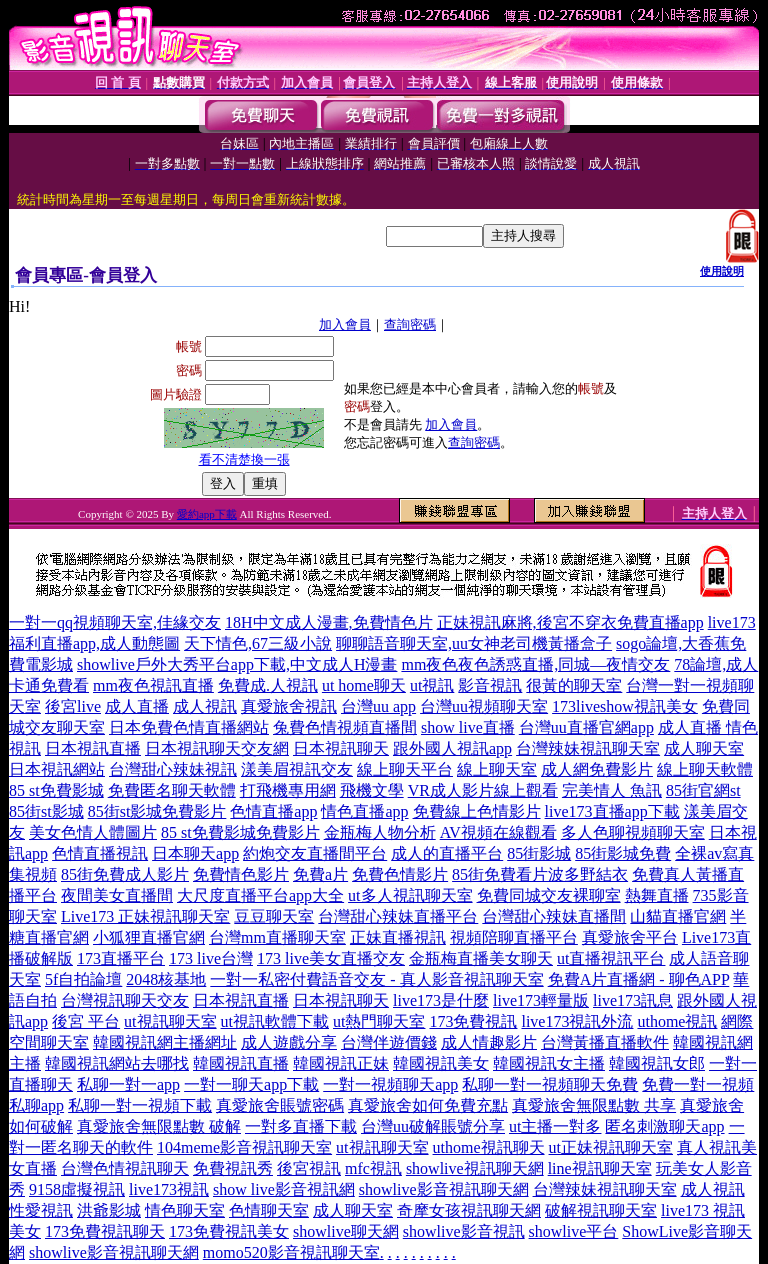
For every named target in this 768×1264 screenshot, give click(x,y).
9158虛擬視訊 (77, 1189)
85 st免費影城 (56, 790)
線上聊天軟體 (705, 769)
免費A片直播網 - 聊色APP (639, 979)
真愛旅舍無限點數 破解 (159, 1126)
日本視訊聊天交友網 (217, 748)
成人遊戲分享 (289, 1042)
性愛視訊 (41, 1210)
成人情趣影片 (489, 1042)
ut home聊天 (364, 685)
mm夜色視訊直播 (153, 685)
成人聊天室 (704, 748)
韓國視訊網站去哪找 (117, 1063)
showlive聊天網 (346, 1231)
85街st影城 (46, 811)
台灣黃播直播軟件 (605, 1042)
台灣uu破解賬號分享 (433, 1126)
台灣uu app (378, 706)
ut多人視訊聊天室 (410, 895)
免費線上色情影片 (477, 811)
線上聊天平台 (405, 769)
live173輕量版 (541, 1000)
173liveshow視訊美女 (625, 706)
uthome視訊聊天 (489, 1147)
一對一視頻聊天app (390, 1084)
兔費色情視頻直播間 (345, 727)
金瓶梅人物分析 (380, 832)
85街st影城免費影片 (157, 811)
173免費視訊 (473, 1021)
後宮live (73, 706)
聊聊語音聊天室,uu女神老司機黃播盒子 (474, 643)
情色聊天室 (185, 1210)
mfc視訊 (373, 1168)
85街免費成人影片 (125, 874)
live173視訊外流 (577, 1021)
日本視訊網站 (57, 769)
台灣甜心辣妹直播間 (554, 916)
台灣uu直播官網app (586, 727)
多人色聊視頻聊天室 (633, 832)
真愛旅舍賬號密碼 (280, 1105)
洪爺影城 (109, 1210)
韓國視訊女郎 (657, 1063)
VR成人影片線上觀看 (483, 790)
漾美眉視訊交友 (297, 769)
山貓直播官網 (678, 916)
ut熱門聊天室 (379, 1021)
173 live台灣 (211, 958)
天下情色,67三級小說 (258, 643)
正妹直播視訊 (398, 937)
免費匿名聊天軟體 (172, 790)
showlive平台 (574, 1231)
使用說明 (722, 271)
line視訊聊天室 (600, 1168)
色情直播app (273, 811)
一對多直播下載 (301, 1126)
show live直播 (468, 727)
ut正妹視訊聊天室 (611, 1147)
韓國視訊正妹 (341, 1063)
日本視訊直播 (93, 748)
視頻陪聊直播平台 (514, 937)
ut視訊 (432, 685)
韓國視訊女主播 (549, 1063)
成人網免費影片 (597, 769)
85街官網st (703, 790)
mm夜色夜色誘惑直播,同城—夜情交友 (535, 664)
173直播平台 (121, 958)
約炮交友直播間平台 (315, 853)
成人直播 (137, 706)
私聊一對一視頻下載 (140, 1105)
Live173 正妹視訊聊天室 (145, 916)
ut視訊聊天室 (170, 1021)
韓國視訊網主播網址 (165, 1042)
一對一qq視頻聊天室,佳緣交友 (115, 622)
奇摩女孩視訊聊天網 (469, 1210)
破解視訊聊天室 (601, 1210)
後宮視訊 (309, 1168)
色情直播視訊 (100, 853)
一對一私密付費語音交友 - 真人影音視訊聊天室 (376, 979)
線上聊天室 (497, 769)
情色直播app (364, 811)
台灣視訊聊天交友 (125, 1000)
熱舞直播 (657, 895)
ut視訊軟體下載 (275, 1021)
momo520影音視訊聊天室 (291, 1252)
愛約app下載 (207, 514)
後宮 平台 (86, 1021)
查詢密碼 (410, 324)
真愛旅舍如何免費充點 (428, 1105)
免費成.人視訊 (268, 685)
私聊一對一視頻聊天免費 (550, 1084)
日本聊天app (195, 853)
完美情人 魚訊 (612, 790)
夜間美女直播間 (117, 895)
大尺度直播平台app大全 (260, 895)
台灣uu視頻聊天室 (484, 706)
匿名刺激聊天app (664, 1126)
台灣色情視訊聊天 (125, 1168)
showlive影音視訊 (464, 1231)
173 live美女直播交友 (331, 958)
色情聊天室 (269, 1210)
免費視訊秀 (233, 1168)
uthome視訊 (677, 1021)
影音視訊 (490, 685)
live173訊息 (633, 1000)
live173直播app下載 (612, 811)
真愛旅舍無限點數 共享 (594, 1105)
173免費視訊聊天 (105, 1231)
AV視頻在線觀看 (498, 832)
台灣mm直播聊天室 (277, 937)
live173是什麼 (441, 1000)
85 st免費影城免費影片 (240, 832)
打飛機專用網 (288, 790)
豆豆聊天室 (274, 916)
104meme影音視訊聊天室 (244, 1147)
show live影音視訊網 (284, 1189)
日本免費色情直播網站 (189, 727)
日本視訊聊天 (341, 748)
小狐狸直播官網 (149, 937)
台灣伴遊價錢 (389, 1042)
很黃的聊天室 (574, 685)
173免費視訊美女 (229, 1231)
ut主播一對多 (555, 1126)
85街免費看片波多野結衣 (540, 874)
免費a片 (320, 874)
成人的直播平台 (447, 853)
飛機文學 (372, 790)
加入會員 (345, 324)
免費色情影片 (400, 874)
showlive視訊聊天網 (475, 1168)
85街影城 (539, 853)
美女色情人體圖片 (93, 832)
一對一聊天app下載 (251, 1084)
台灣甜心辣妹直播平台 (398, 916)
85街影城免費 (623, 853)
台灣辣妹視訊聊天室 (588, 748)
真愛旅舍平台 (630, 937)
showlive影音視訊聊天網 (444, 1189)
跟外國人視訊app (452, 748)
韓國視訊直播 (241, 1063)
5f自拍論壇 (83, 979)
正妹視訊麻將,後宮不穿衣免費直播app (570, 622)
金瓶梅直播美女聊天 (481, 958)
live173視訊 (169, 1189)
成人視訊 (205, 706)
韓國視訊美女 (441, 1063)
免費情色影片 (241, 874)
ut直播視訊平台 (611, 958)
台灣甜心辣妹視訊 (173, 769)
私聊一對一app (128, 1084)
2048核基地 (166, 979)
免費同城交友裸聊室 (549, 895)
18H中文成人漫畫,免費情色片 (329, 622)
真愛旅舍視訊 (289, 706)
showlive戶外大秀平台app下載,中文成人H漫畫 (237, 664)
